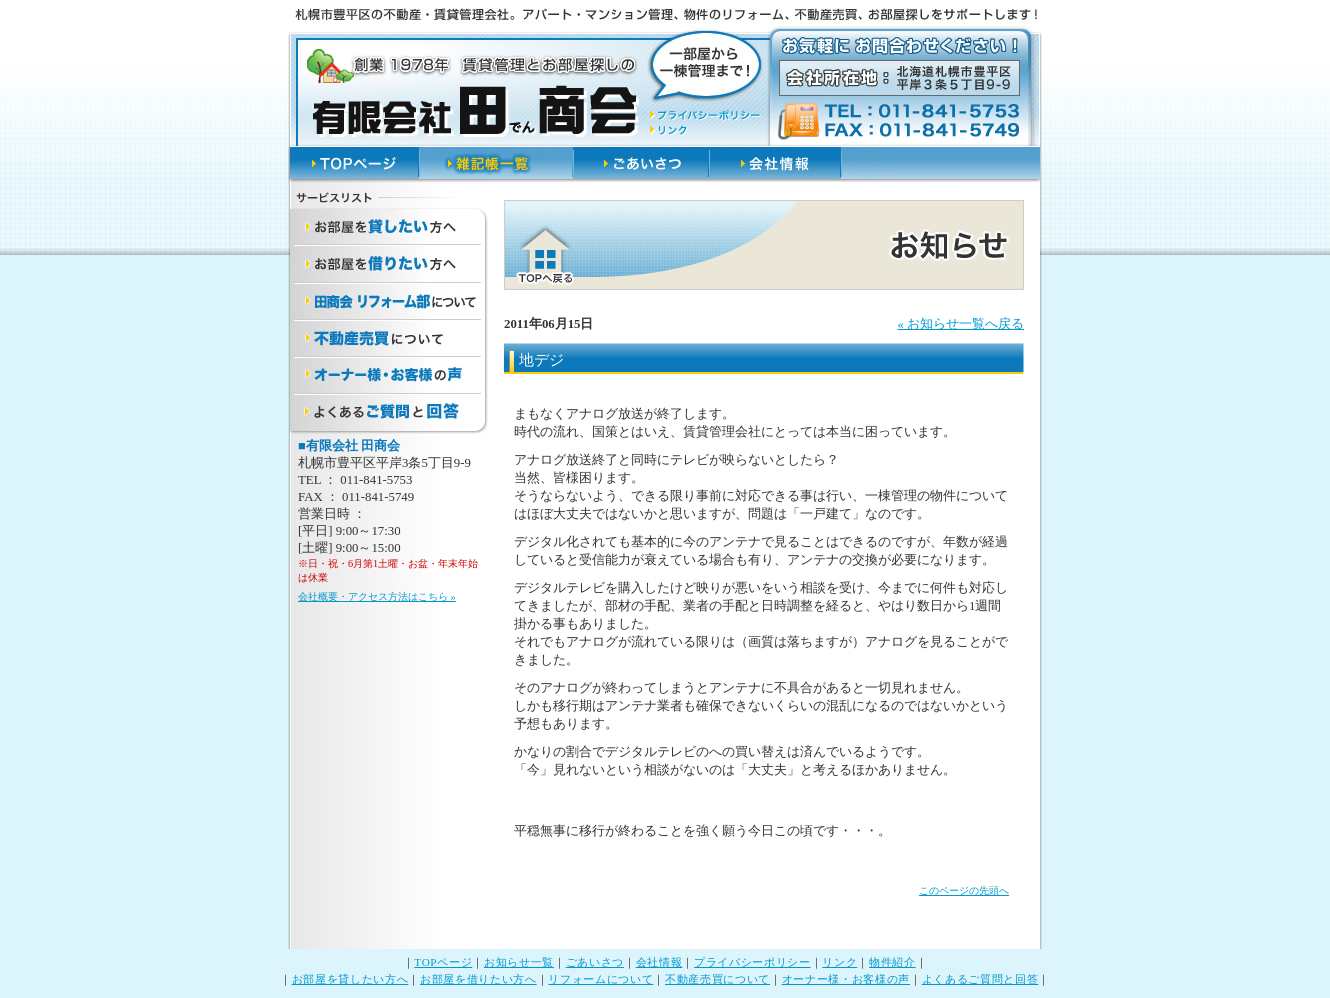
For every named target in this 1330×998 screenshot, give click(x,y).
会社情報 (659, 962)
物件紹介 (892, 962)
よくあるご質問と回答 (980, 979)
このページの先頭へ (964, 890)
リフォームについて (600, 979)
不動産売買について (717, 979)
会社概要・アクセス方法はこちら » (377, 596)
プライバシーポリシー (752, 962)
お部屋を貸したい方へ (350, 979)
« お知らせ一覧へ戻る (960, 324)
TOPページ (443, 962)
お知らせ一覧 (519, 962)
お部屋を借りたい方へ (478, 979)
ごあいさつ (595, 962)
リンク (839, 962)
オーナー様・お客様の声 (846, 979)
